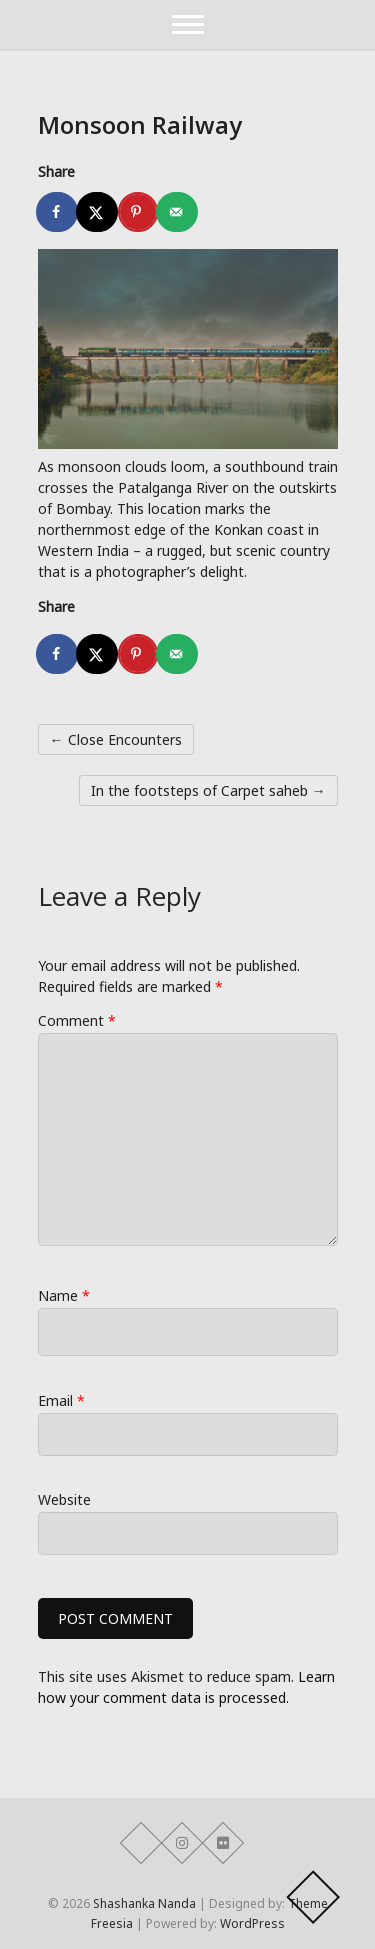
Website (64, 1499)
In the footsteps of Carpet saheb (208, 790)
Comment (77, 1020)
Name (64, 1295)
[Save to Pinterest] (138, 212)
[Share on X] (98, 212)
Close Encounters (116, 739)
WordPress (252, 1923)
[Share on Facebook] (58, 212)
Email (61, 1400)
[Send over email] (178, 212)
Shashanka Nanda (144, 1903)
